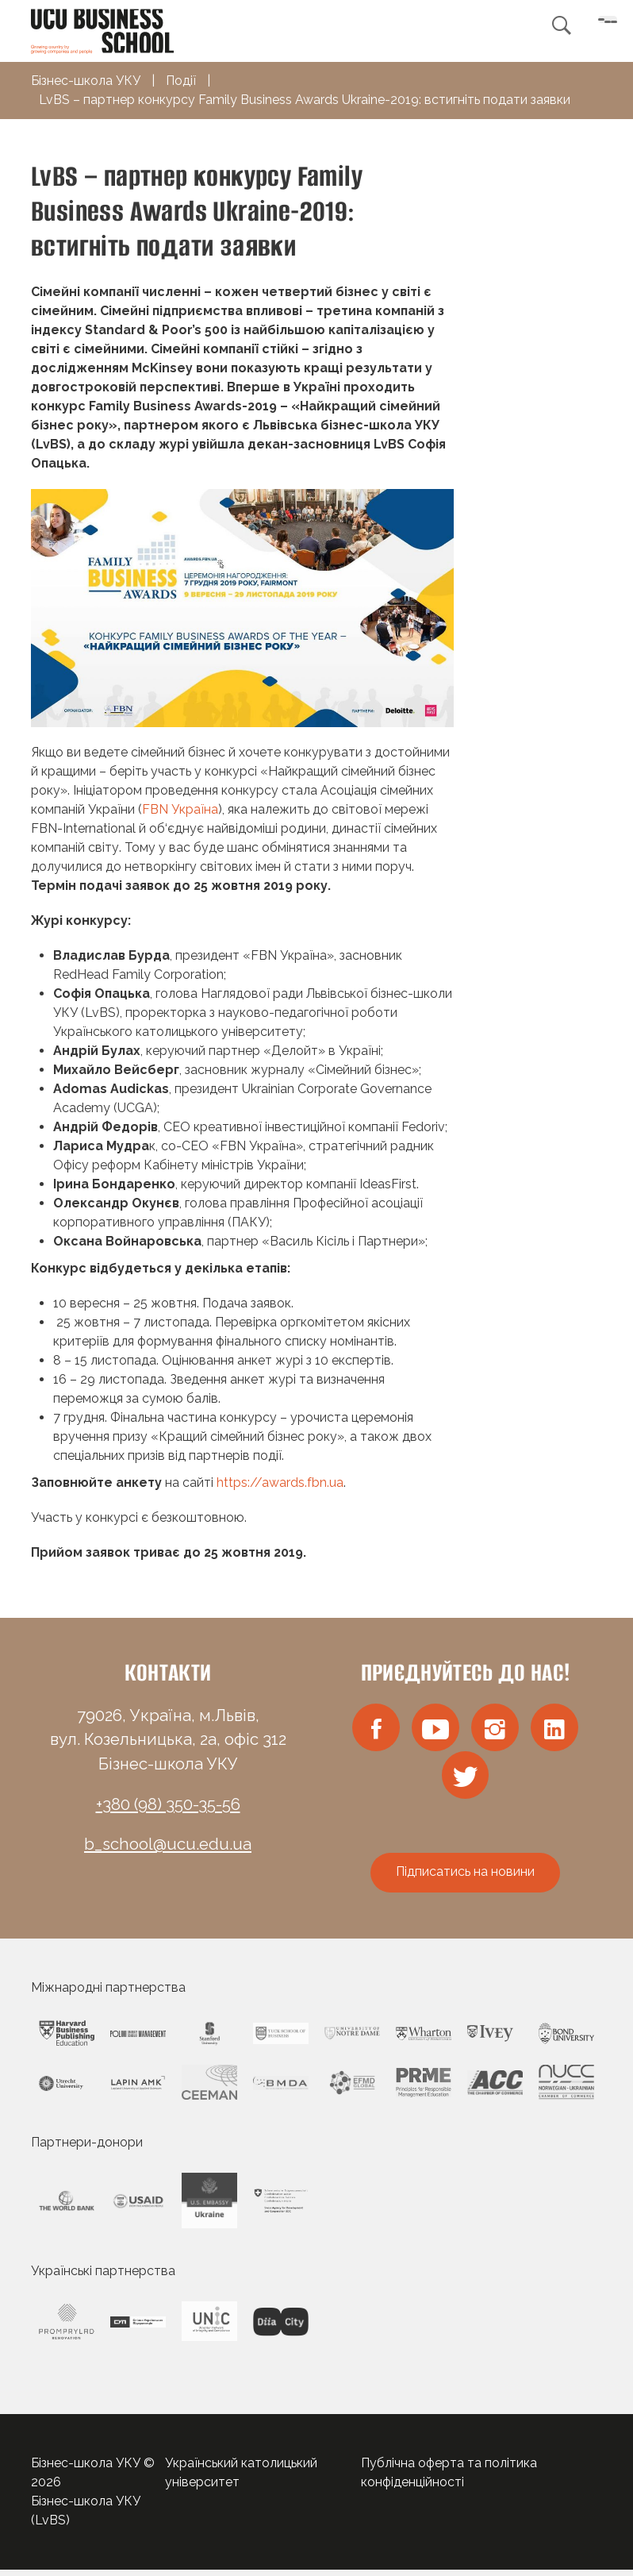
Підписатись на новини (465, 1877)
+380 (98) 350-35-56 (168, 1804)
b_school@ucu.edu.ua (167, 1844)
